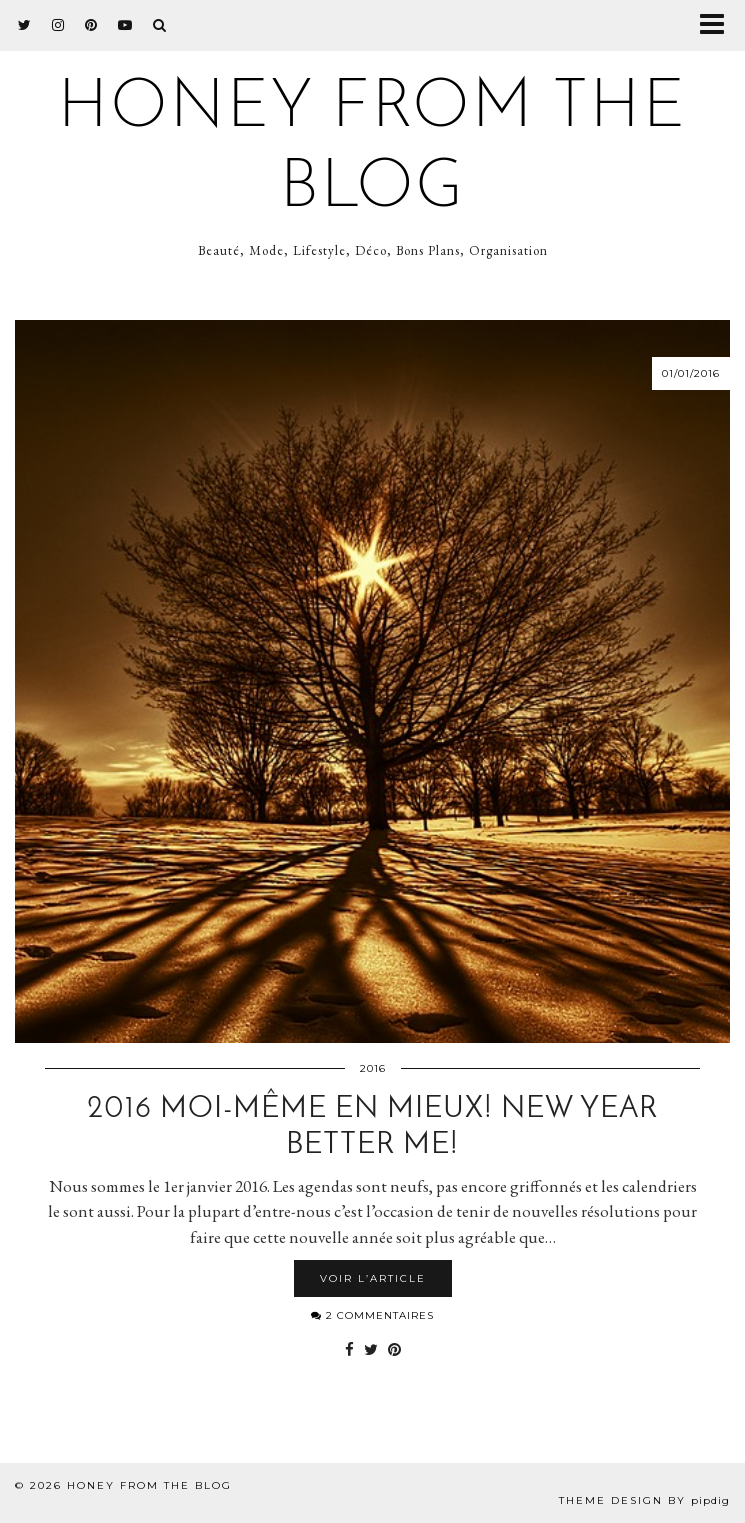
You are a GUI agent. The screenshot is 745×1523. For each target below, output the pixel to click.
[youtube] (125, 25)
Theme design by (644, 1500)
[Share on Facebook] (349, 1350)
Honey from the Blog (149, 1485)
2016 (373, 1068)
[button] (718, 25)
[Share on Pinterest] (394, 1350)
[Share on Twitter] (371, 1350)
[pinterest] (91, 25)
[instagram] (58, 25)
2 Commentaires (372, 1315)
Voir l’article (373, 1278)
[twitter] (25, 25)
